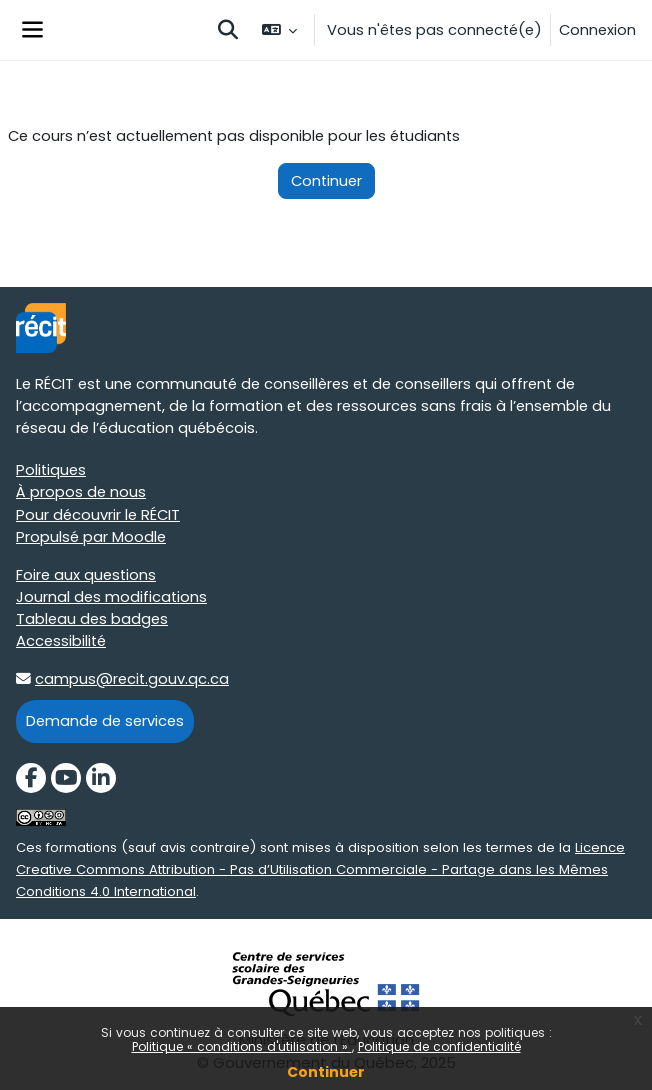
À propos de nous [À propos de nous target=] (81, 492)
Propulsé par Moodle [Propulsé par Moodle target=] (91, 537)
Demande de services (105, 721)
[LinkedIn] (101, 778)
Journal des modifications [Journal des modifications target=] (111, 597)
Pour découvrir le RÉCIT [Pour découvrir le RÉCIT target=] (98, 515)
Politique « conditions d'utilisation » (242, 1046)
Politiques (51, 470)
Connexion (597, 30)
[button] (228, 29)
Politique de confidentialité (439, 1046)
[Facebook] (31, 778)
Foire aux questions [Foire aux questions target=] (86, 575)
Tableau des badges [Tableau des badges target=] (92, 619)
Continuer (326, 1072)
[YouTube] (66, 778)
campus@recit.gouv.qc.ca (132, 679)
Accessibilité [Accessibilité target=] (61, 641)
